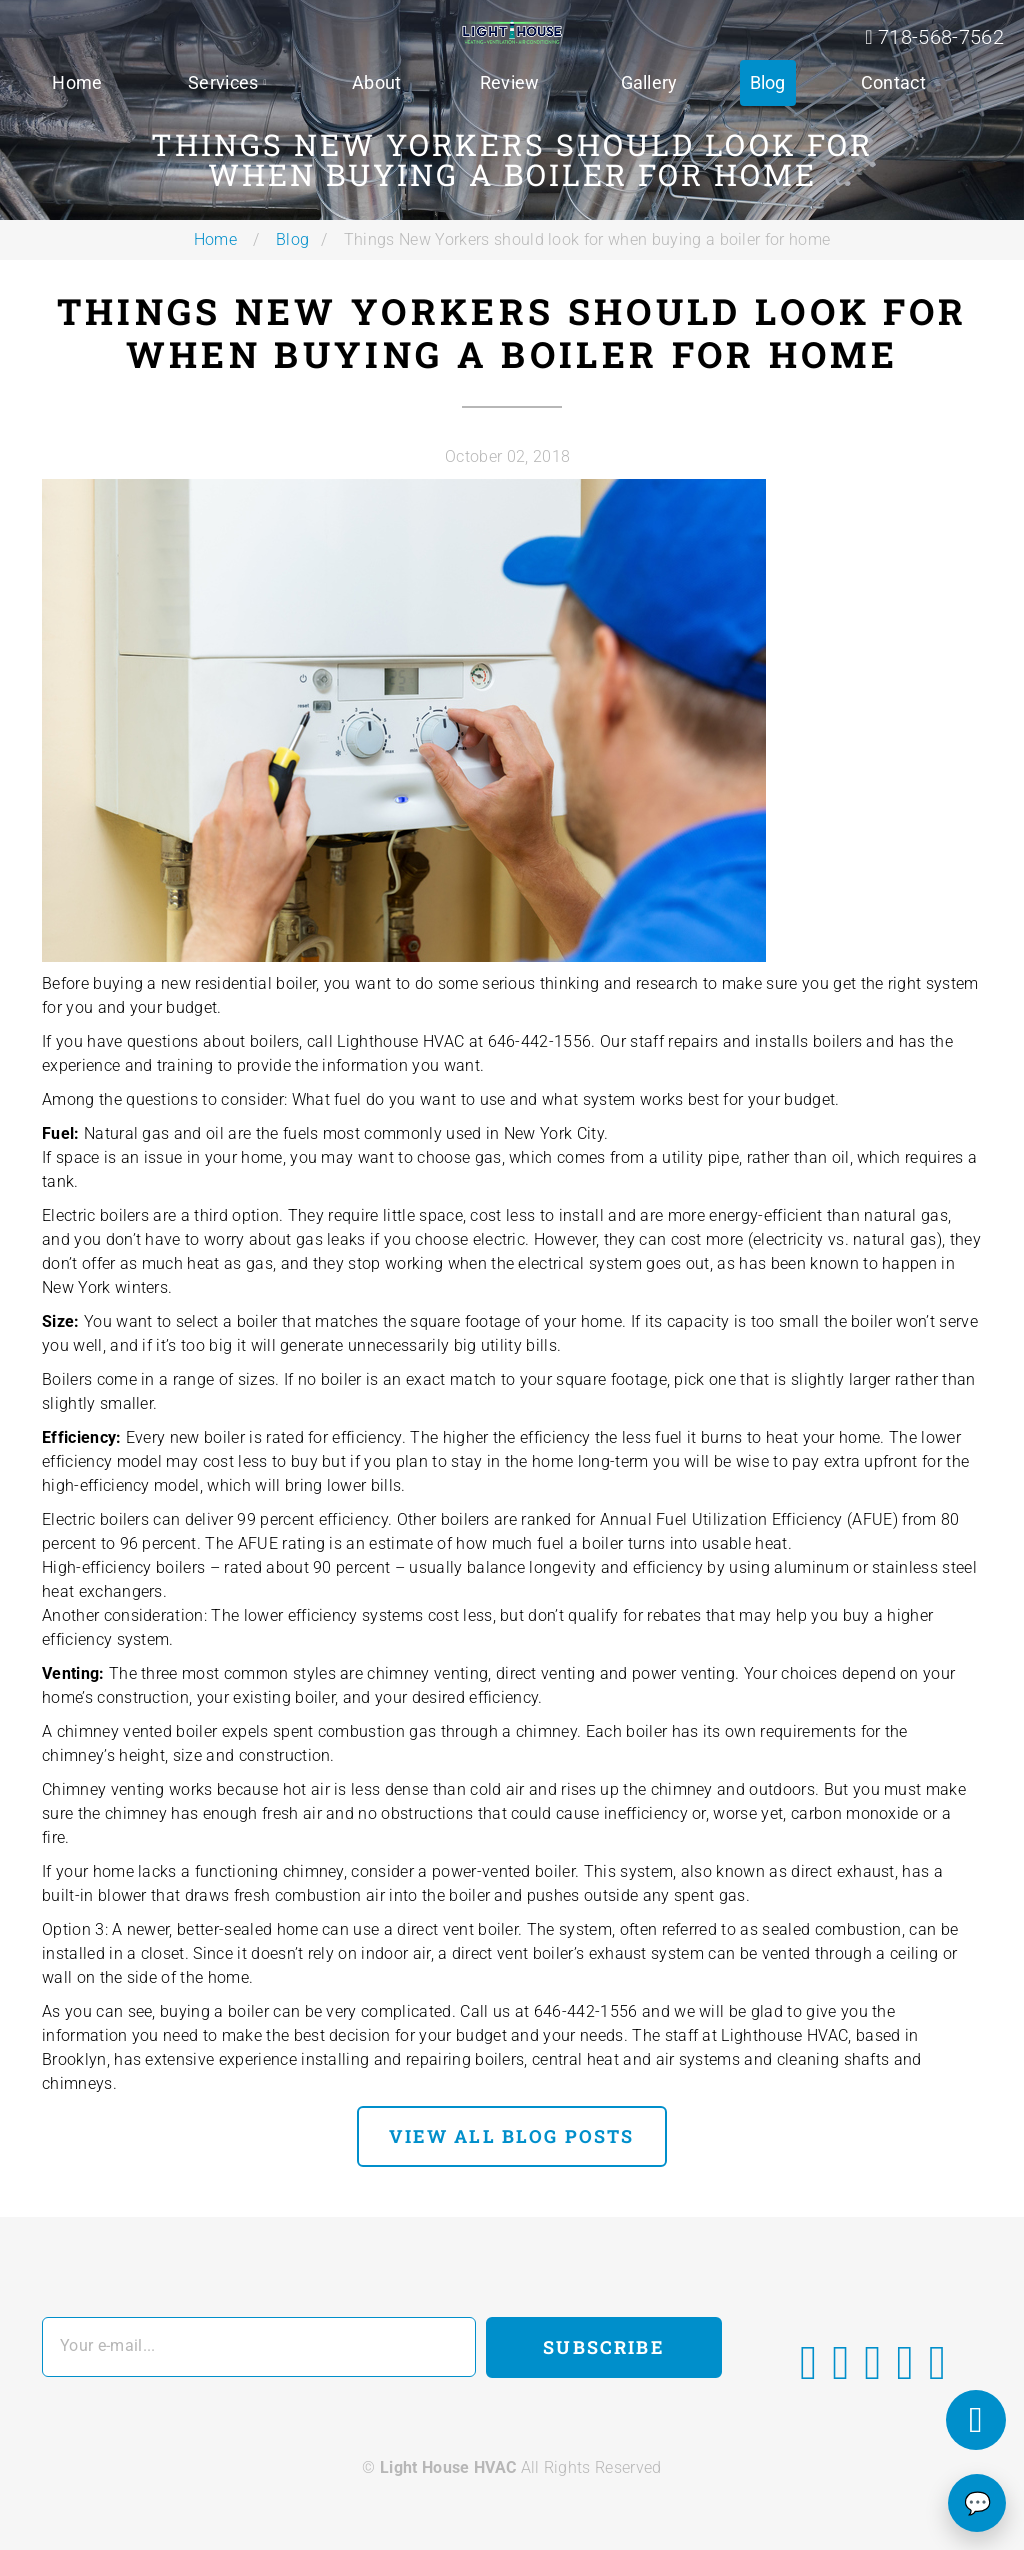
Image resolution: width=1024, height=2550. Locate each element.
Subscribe (603, 2347)
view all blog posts (511, 2136)
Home (77, 82)
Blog (768, 82)
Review (510, 82)
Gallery (649, 82)
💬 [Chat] (977, 2503)
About (377, 82)
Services (223, 82)
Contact (893, 82)
